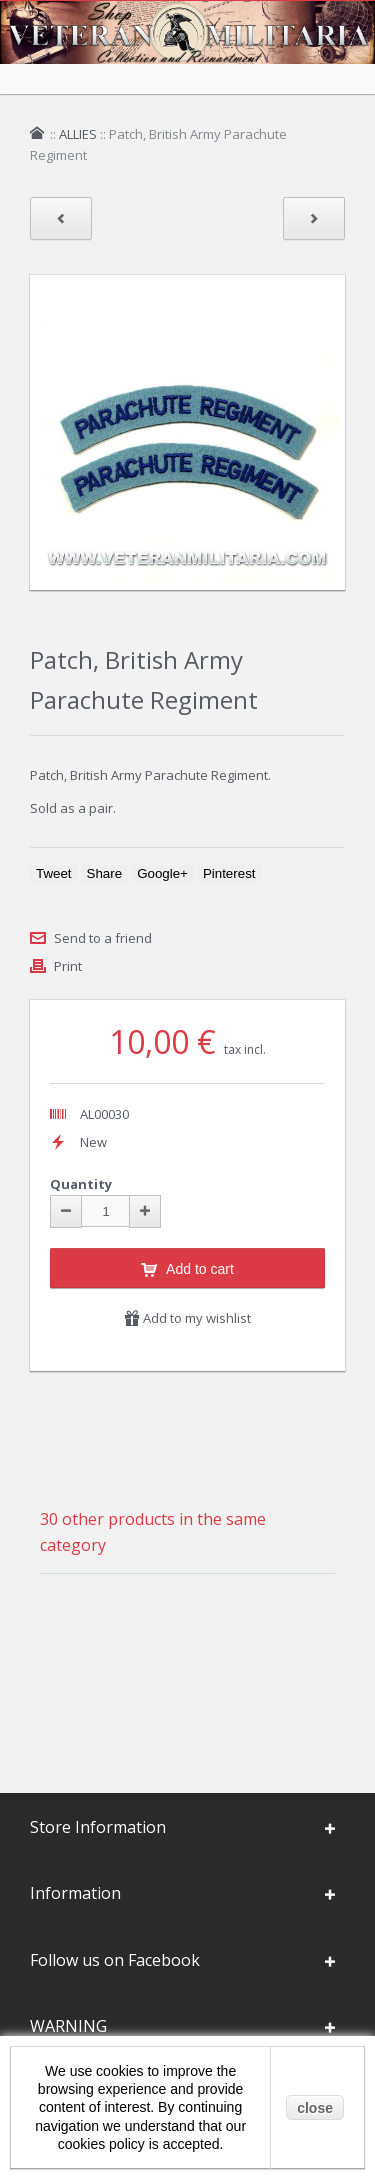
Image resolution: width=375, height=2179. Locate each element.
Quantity (81, 1184)
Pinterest (229, 873)
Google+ (162, 873)
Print (68, 966)
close (315, 2108)
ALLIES (78, 134)
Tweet (54, 873)
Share (105, 873)
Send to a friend (103, 938)
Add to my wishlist (187, 1318)
